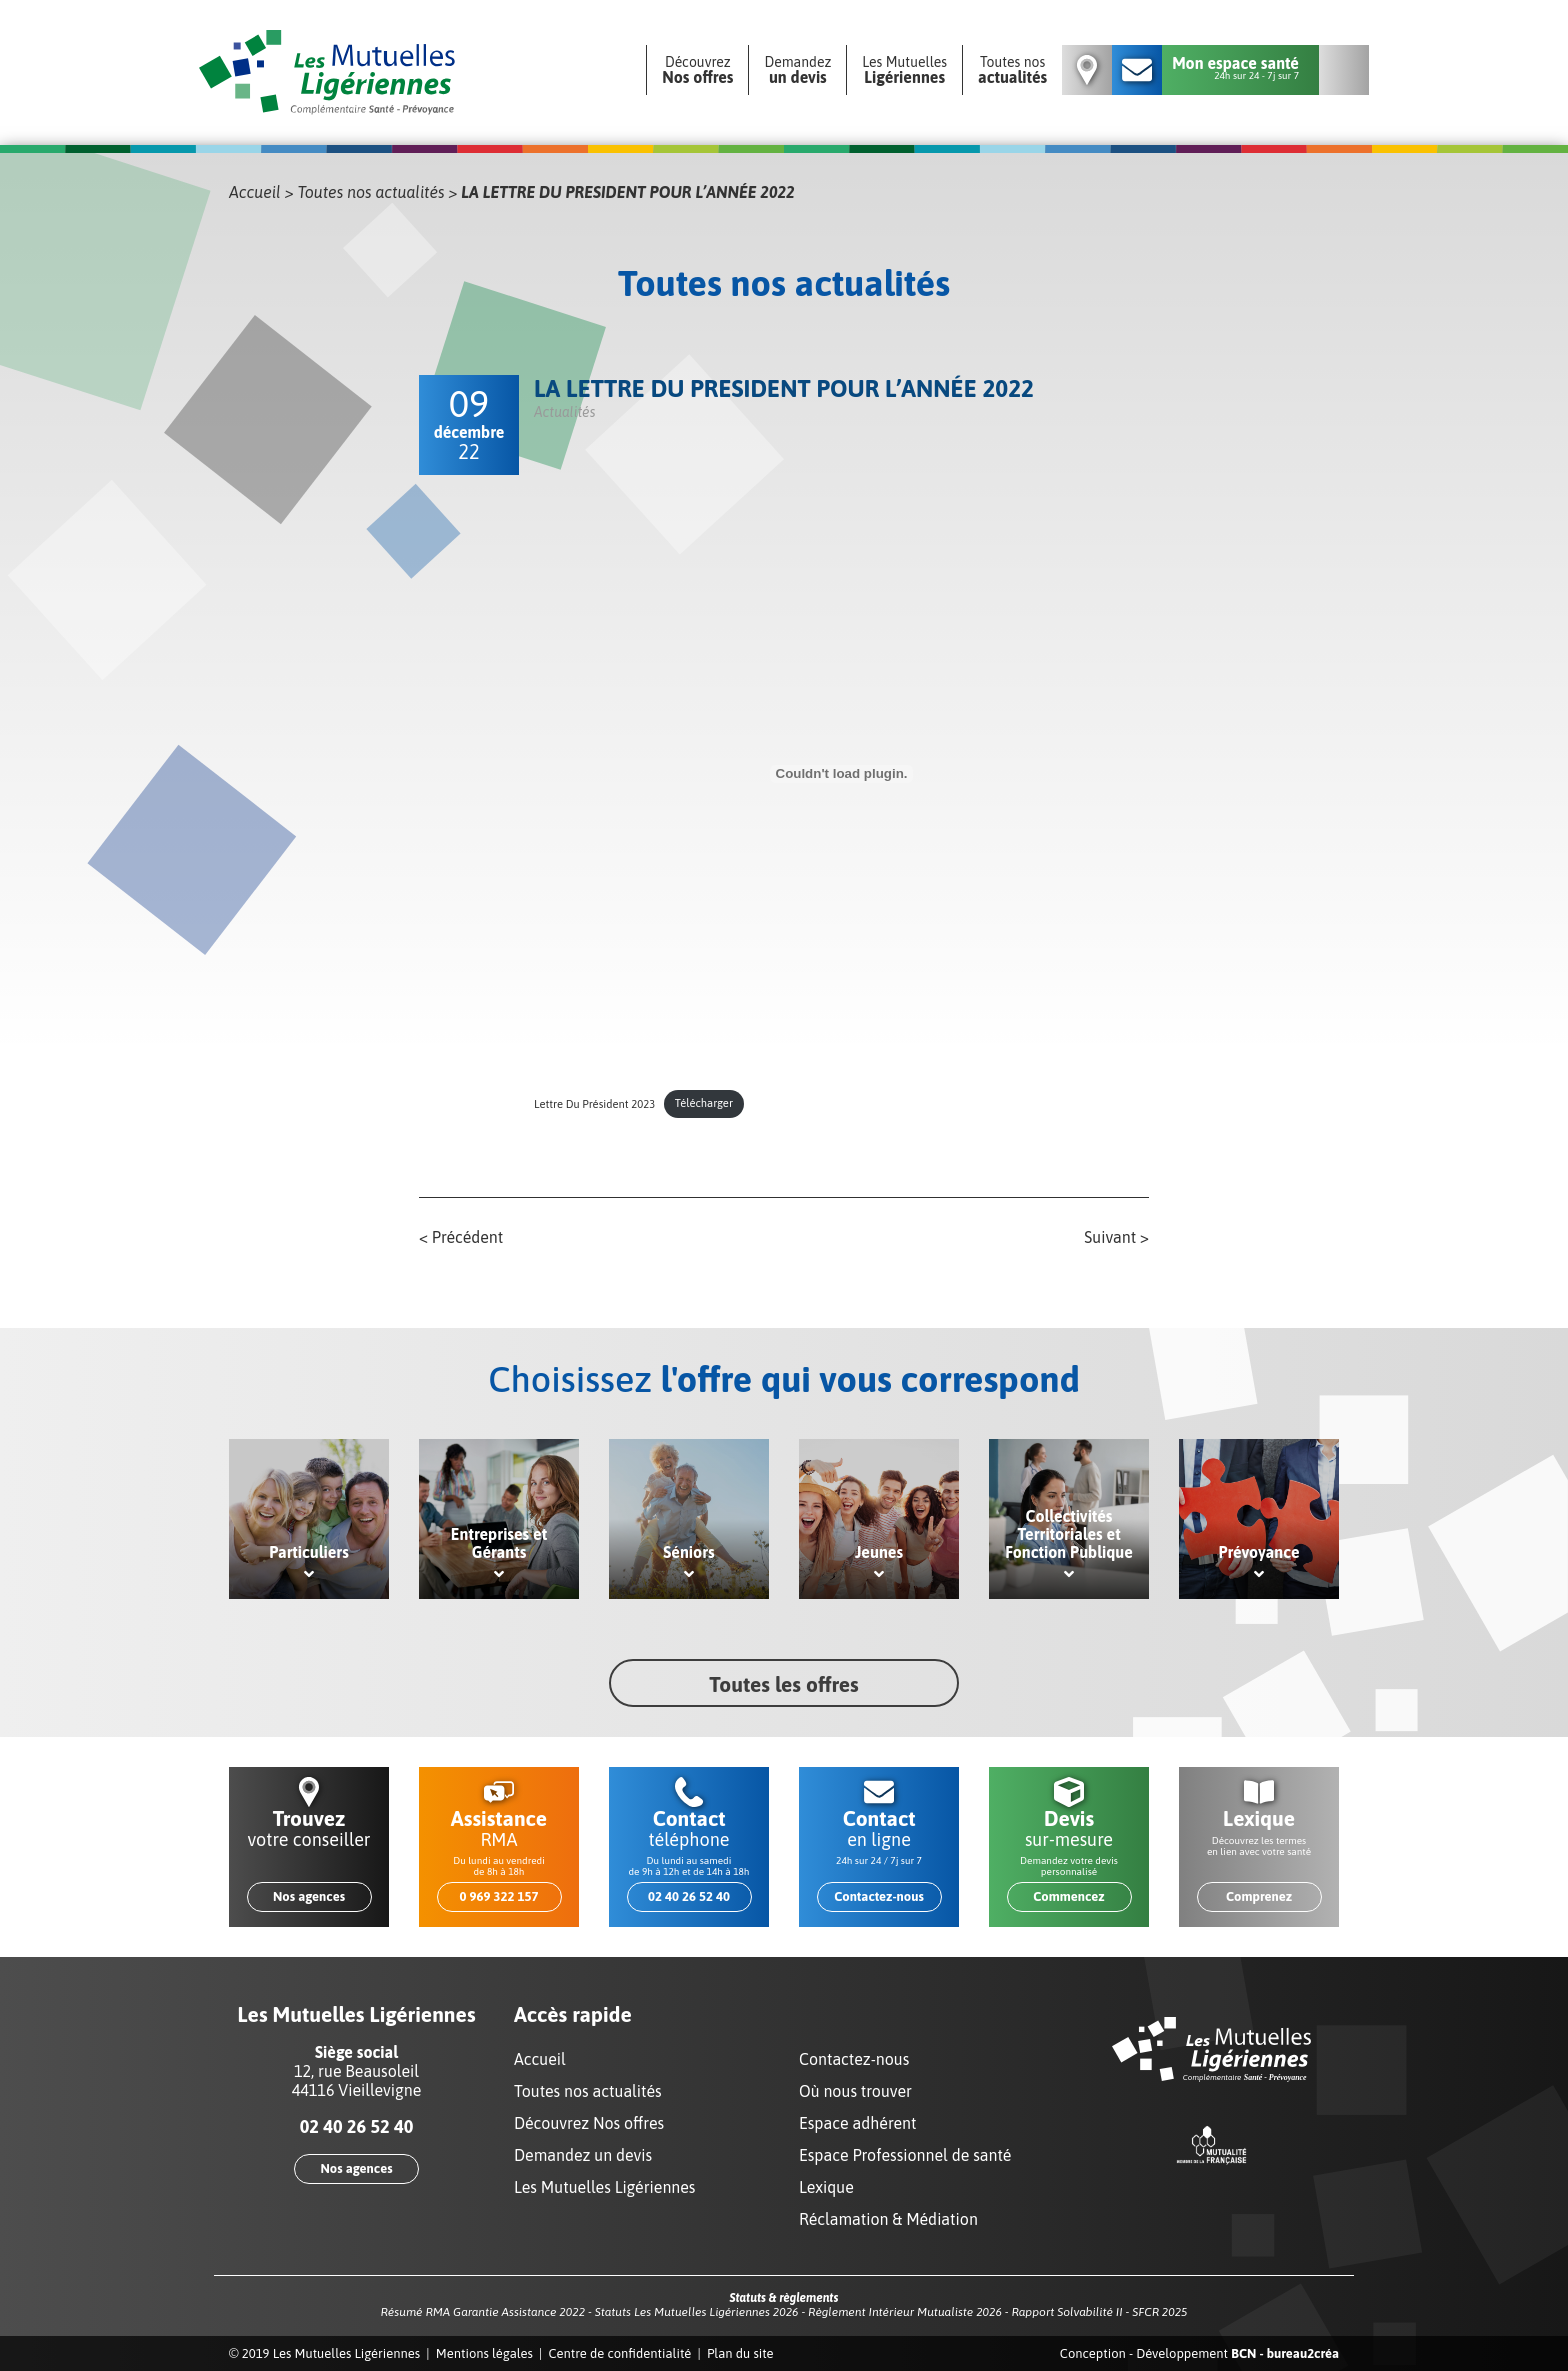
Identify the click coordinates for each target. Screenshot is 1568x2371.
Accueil (255, 192)
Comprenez (1259, 1896)
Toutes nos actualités (371, 192)
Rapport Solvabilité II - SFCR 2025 (1099, 2312)
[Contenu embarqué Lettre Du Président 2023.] (841, 774)
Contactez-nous (879, 1896)
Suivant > (1116, 1237)
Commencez (1068, 1896)
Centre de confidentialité (620, 2353)
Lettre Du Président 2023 (594, 1103)
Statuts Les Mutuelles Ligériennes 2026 (697, 2312)
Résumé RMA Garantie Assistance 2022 (482, 2312)
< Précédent (461, 1237)
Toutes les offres (783, 1684)
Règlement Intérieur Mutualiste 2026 (905, 2312)
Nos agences (309, 1896)
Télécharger (704, 1103)
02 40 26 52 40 (689, 1896)
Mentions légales (484, 2353)
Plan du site (740, 2353)
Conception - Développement (1199, 2353)
